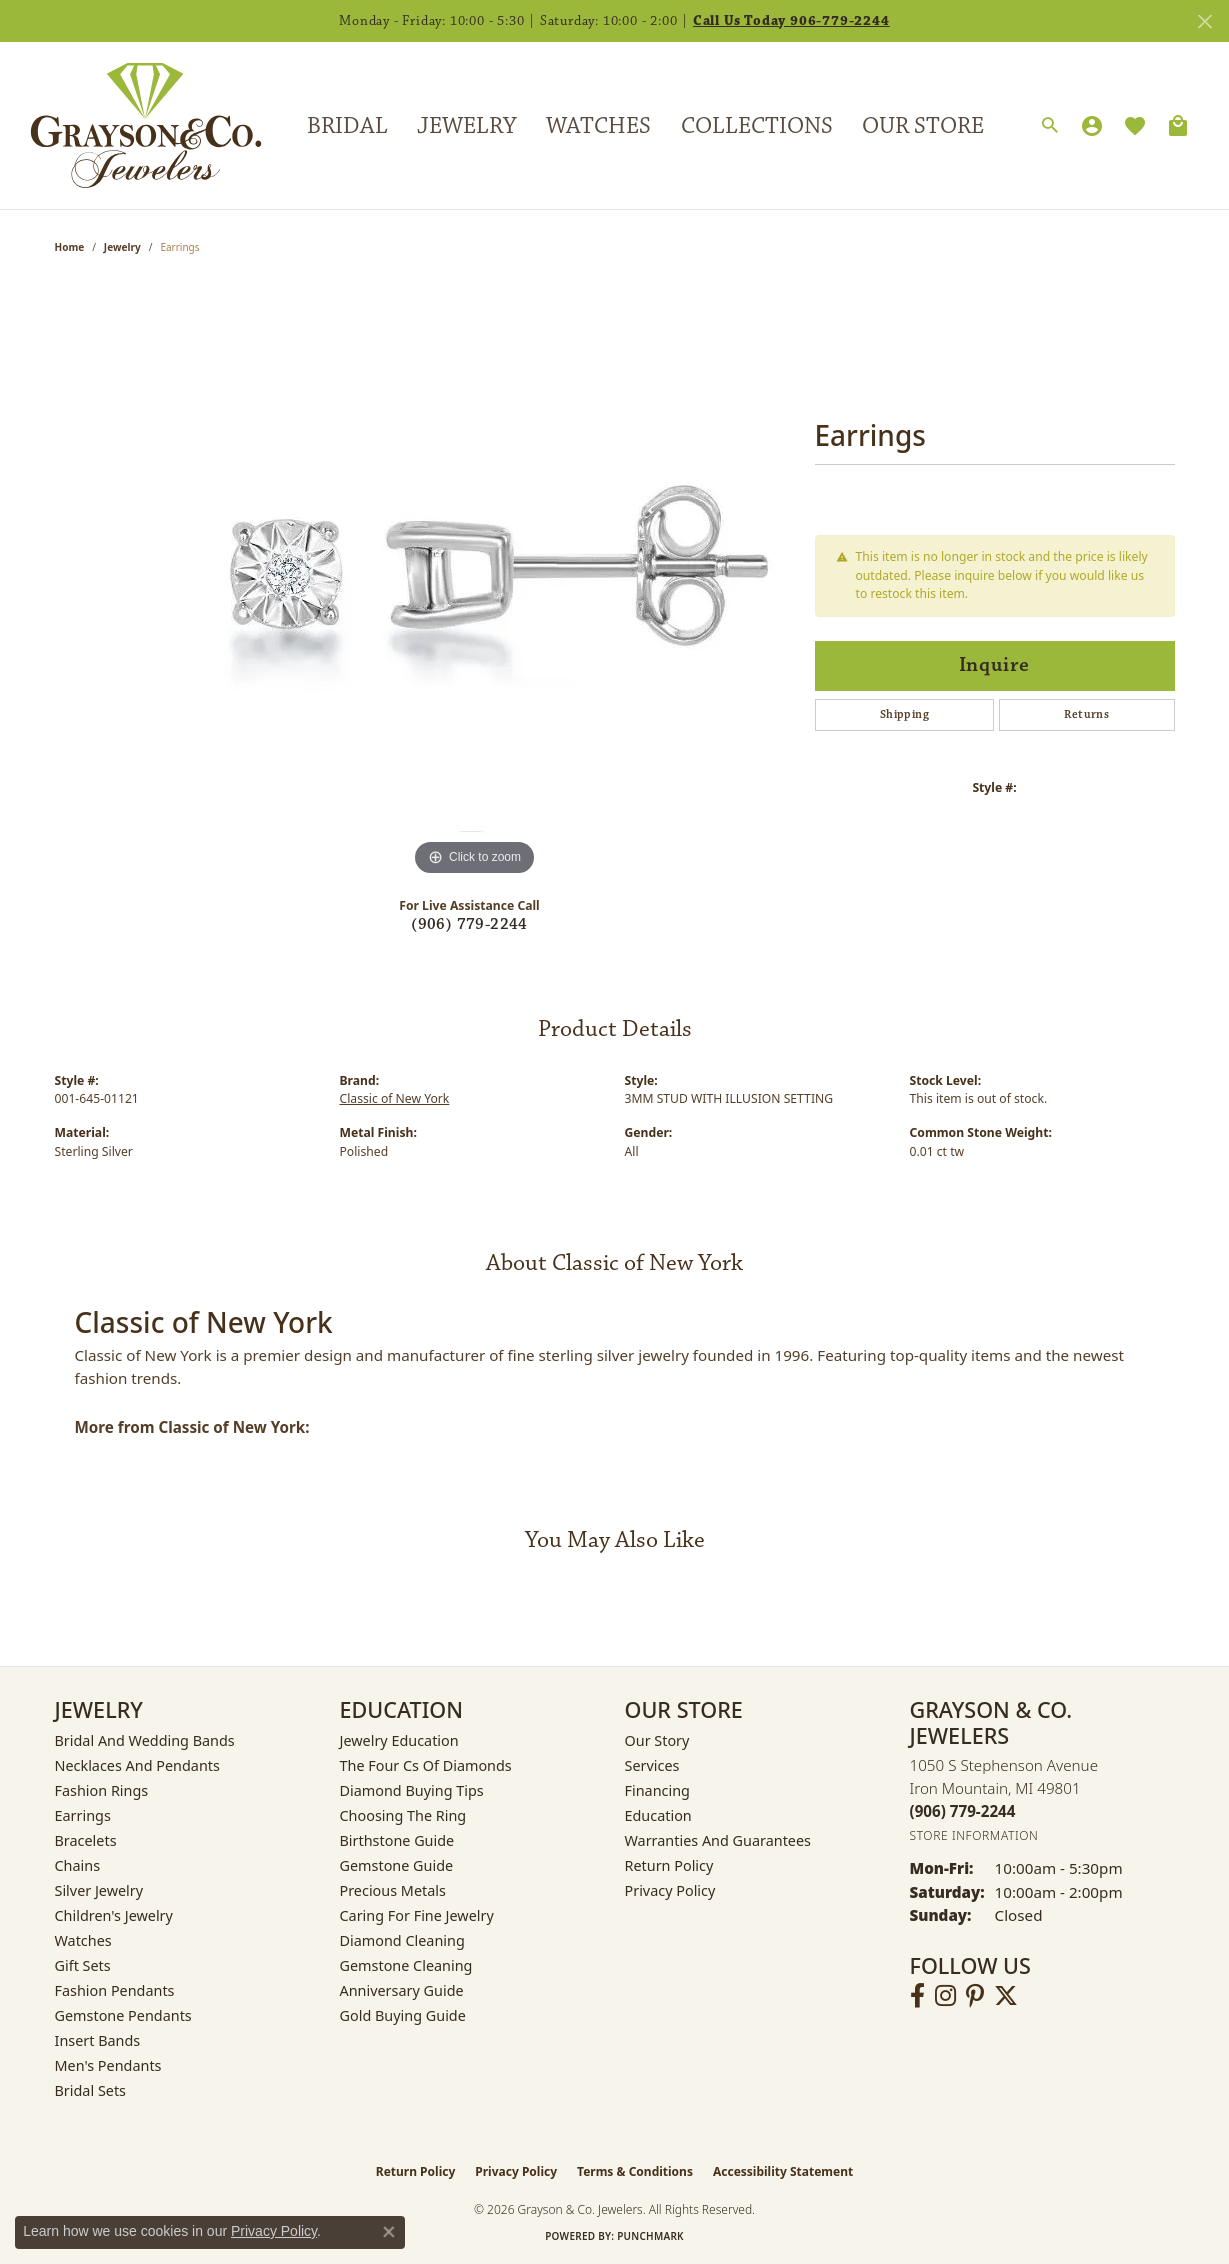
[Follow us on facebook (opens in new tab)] (917, 1996)
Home (70, 247)
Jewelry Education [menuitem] (399, 1740)
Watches (598, 126)
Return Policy (669, 1865)
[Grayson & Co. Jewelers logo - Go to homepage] (131, 125)
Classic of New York (395, 1098)
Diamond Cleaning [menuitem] (402, 1940)
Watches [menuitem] (83, 1940)
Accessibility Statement (783, 2171)
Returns (1086, 714)
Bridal (347, 126)
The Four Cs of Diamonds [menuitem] (426, 1765)
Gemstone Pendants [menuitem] (123, 2015)
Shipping (904, 714)
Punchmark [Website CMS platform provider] (650, 2236)
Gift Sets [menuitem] (83, 1965)
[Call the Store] (963, 1811)
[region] (475, 581)
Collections (757, 126)
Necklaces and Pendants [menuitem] (137, 1765)
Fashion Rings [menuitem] (102, 1790)
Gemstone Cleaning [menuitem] (406, 1965)
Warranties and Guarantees (718, 1840)
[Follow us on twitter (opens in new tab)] (1006, 1996)
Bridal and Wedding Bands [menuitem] (145, 1740)
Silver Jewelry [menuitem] (99, 1890)
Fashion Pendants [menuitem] (115, 1990)
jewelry (122, 247)
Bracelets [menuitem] (86, 1840)
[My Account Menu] (1092, 126)
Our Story (657, 1740)
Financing (657, 1790)
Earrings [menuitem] (83, 1815)
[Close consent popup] (389, 2232)
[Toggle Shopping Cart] (1178, 126)
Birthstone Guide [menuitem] (397, 1840)
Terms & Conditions (635, 2171)
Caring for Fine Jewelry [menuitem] (417, 1915)
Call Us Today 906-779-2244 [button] (791, 21)
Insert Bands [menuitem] (98, 2040)
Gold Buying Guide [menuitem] (403, 2015)
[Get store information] (974, 1835)
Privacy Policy (670, 1890)
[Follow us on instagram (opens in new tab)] (945, 1996)
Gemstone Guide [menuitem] (397, 1865)
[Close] (1204, 21)
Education (658, 1815)
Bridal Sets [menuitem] (91, 2090)
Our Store (923, 126)
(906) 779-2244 (469, 924)
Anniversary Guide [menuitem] (402, 1990)
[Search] (1050, 126)
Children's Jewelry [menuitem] (114, 1915)
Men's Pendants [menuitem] (108, 2065)
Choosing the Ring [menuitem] (403, 1815)
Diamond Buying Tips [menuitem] (412, 1790)
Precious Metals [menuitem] (393, 1890)
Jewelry (466, 126)
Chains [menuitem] (78, 1865)
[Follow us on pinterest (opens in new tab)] (975, 1996)
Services (652, 1765)
